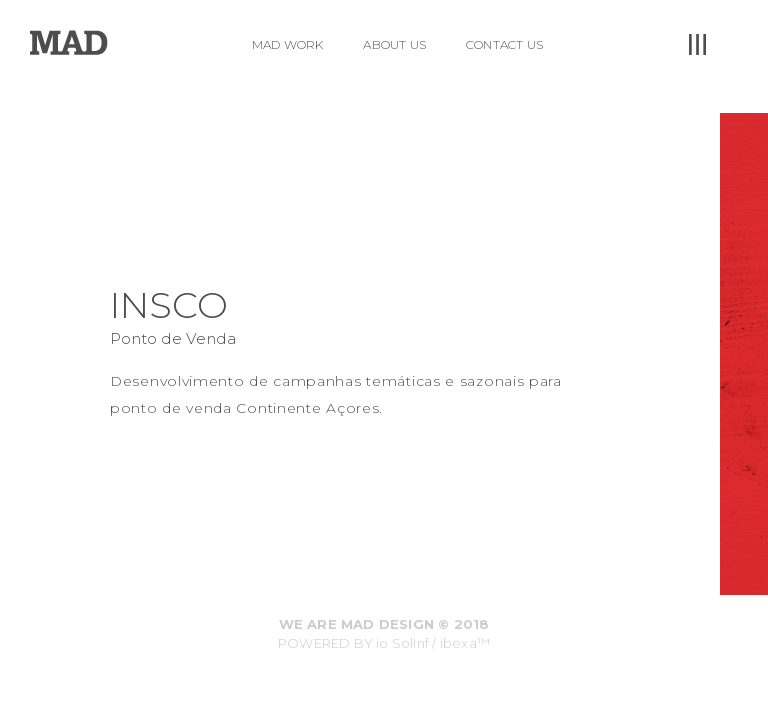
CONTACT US (504, 44)
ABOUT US (394, 44)
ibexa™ (465, 643)
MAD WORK (288, 44)
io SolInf (402, 643)
